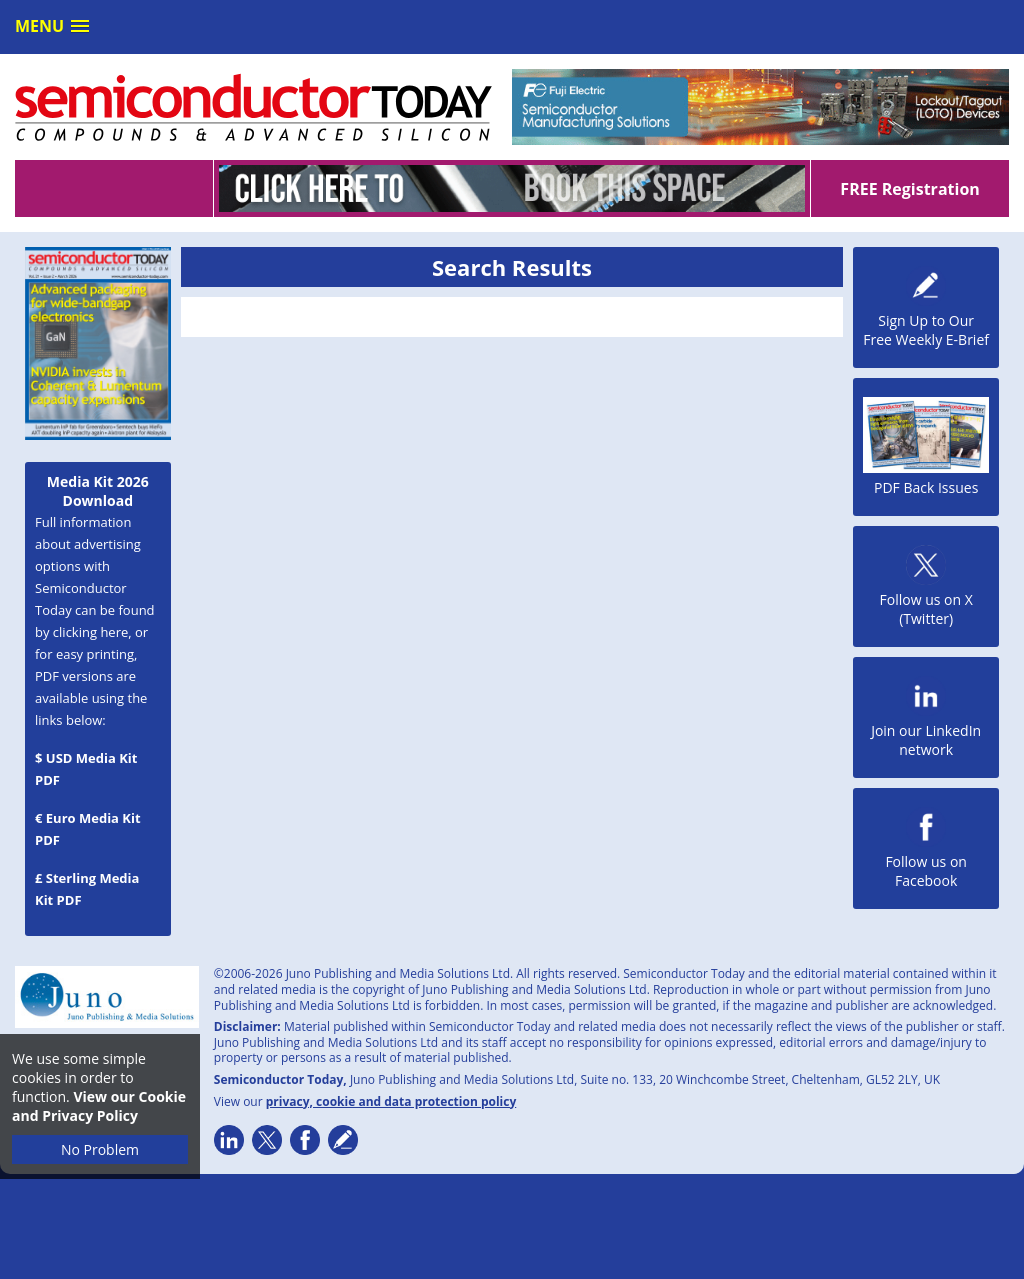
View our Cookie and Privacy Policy (99, 1106)
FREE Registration (909, 189)
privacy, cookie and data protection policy (391, 1101)
